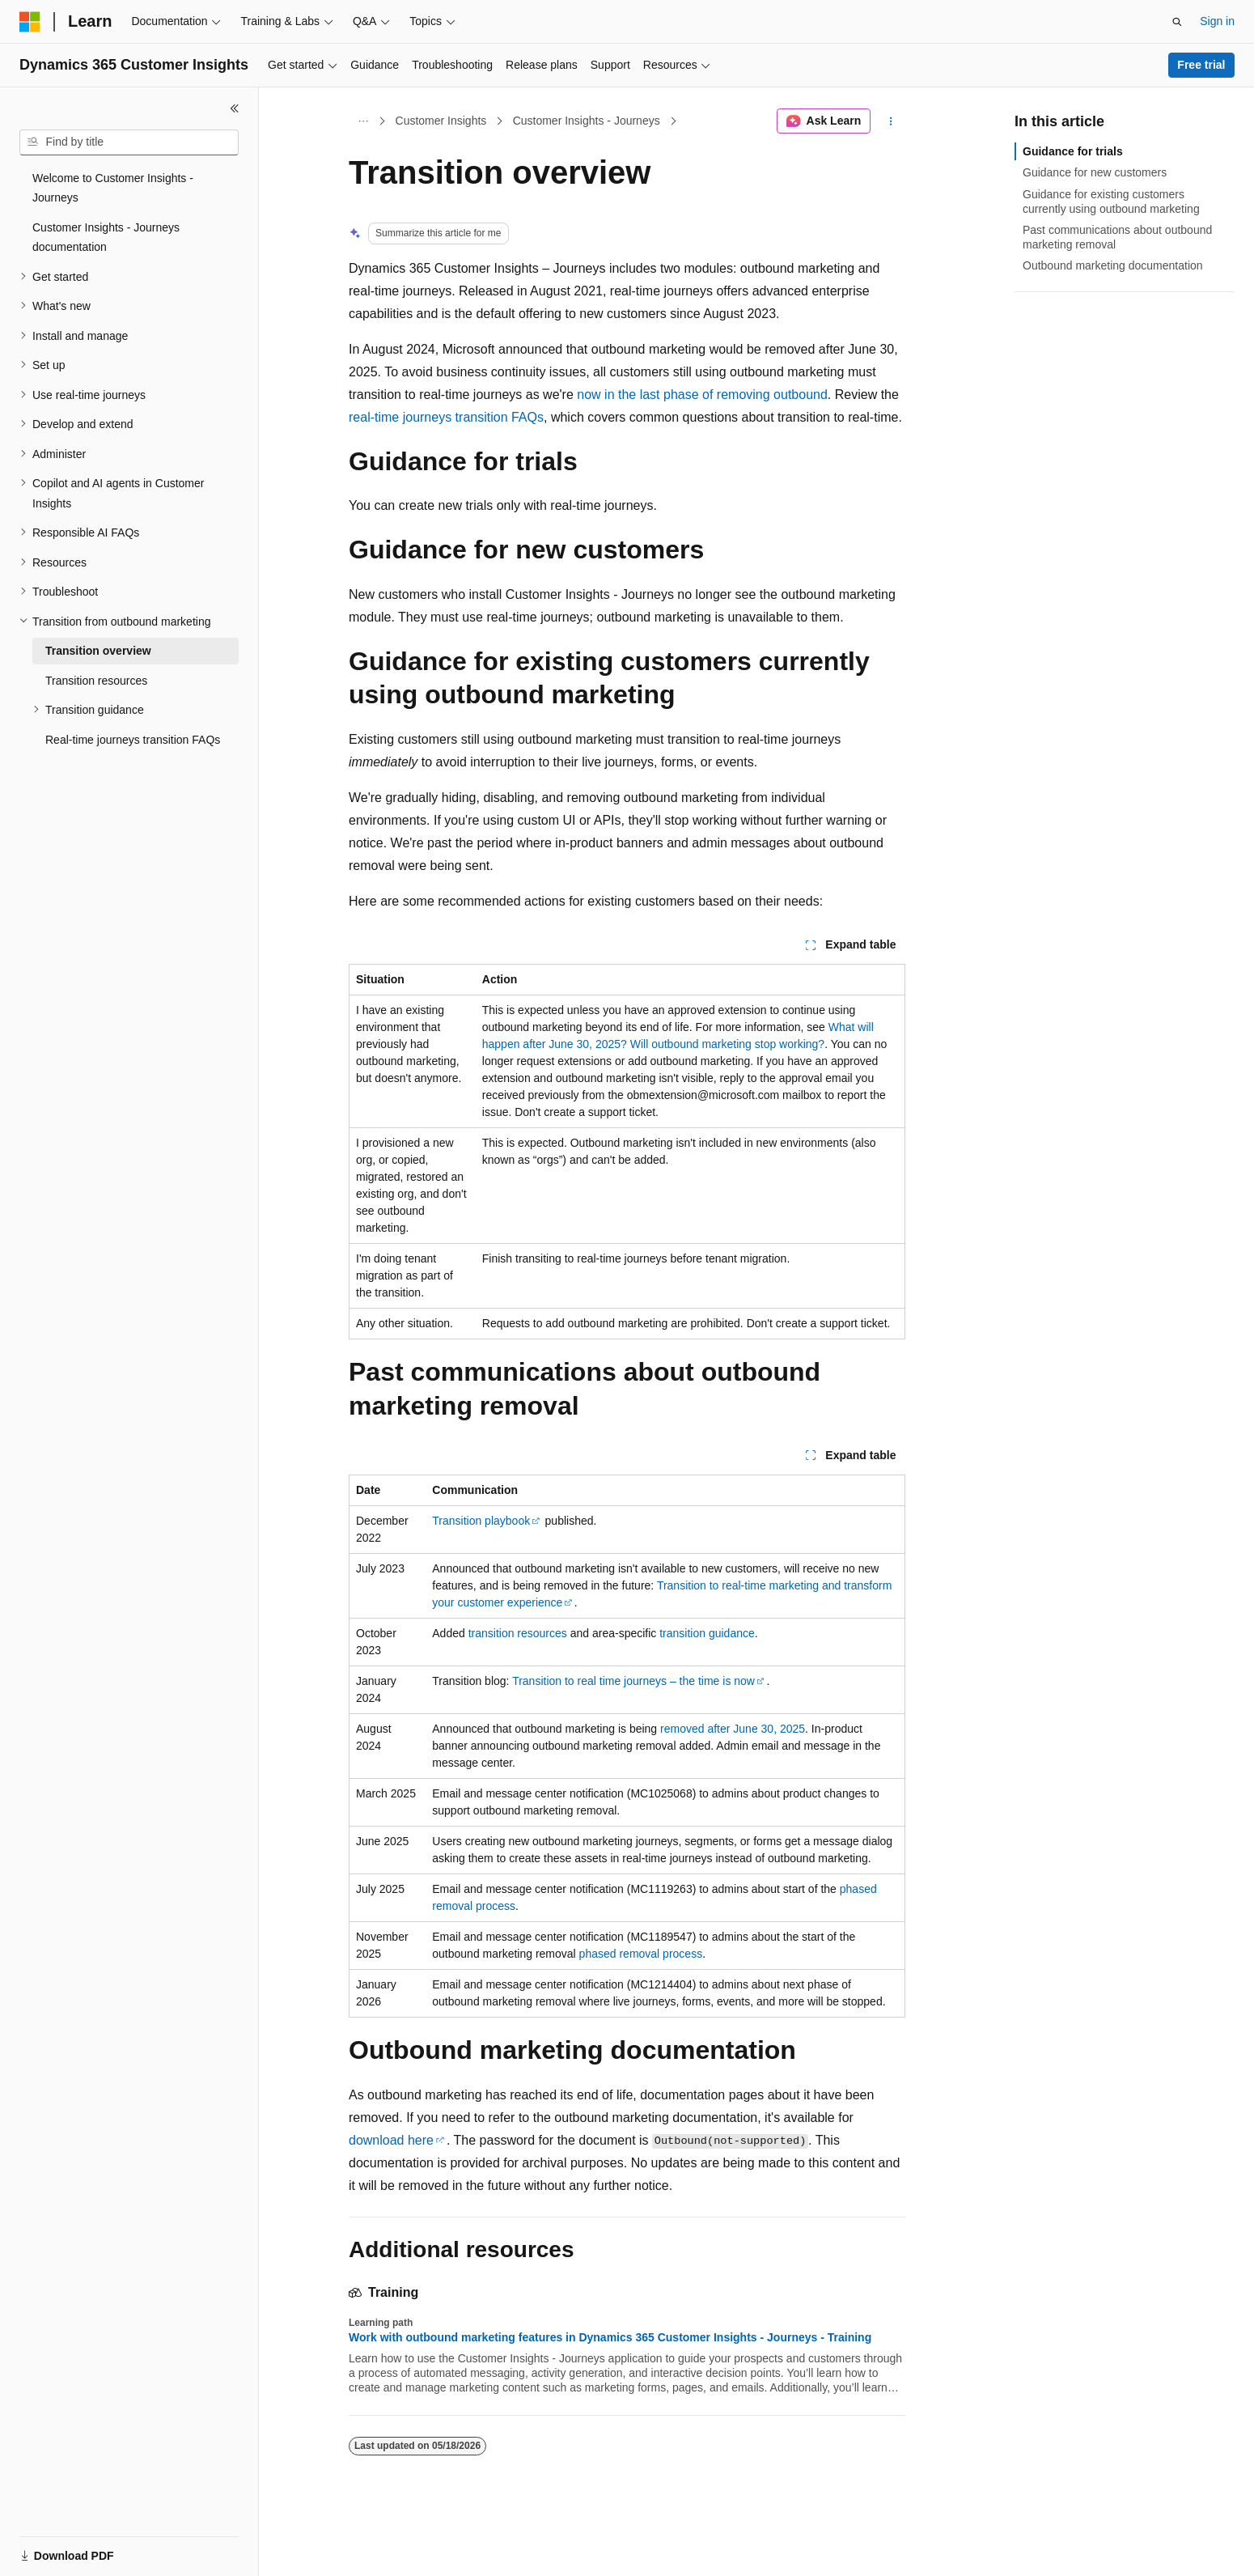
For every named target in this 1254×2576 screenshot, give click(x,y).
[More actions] (891, 121)
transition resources (517, 1633)
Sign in (1217, 21)
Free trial (1201, 64)
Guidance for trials (1073, 151)
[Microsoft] (29, 21)
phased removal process (641, 1953)
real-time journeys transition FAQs (446, 417)
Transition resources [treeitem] (96, 680)
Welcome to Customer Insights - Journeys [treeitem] (112, 188)
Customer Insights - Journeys (586, 120)
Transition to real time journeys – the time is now (633, 1680)
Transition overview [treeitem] (98, 650)
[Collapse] (235, 108)
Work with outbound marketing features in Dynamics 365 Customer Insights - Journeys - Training (610, 2337)
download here (391, 2140)
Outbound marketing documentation (1113, 265)
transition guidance (707, 1633)
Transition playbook (481, 1520)
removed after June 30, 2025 (732, 1728)
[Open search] (1177, 21)
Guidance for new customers (1095, 172)
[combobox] (129, 142)
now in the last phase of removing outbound (702, 394)
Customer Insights (441, 120)
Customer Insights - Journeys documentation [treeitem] (106, 237)
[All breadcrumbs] (363, 121)
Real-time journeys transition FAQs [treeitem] (132, 739)
